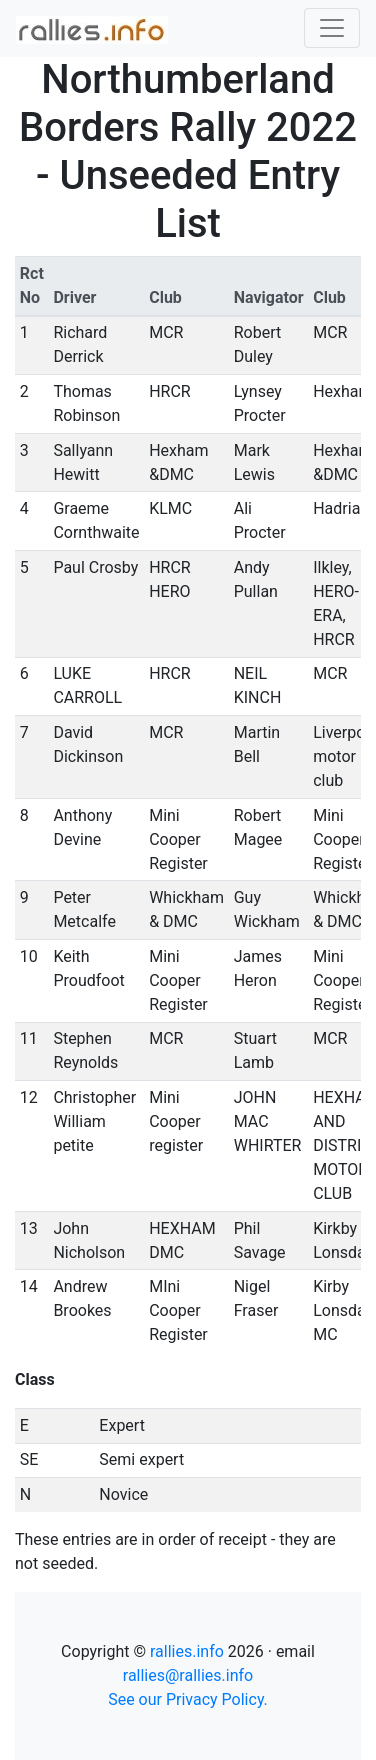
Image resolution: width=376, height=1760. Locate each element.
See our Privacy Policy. (188, 1699)
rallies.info (187, 1651)
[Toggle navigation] (332, 28)
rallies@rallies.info (188, 1675)
